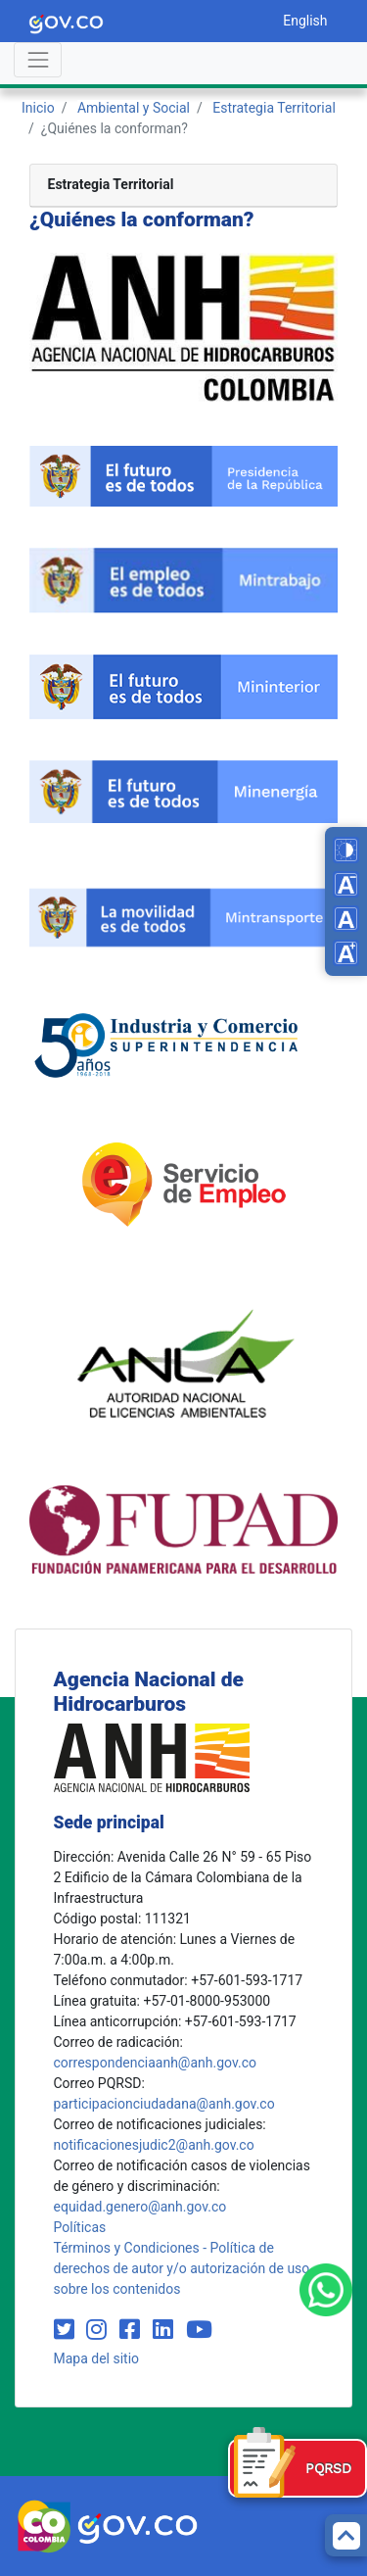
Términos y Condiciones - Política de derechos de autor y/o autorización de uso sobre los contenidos (182, 2268)
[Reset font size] (346, 918)
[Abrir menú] (38, 59)
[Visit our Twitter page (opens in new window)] (67, 2330)
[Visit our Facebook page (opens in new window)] (132, 2330)
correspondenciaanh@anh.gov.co (155, 2062)
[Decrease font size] (346, 884)
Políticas (80, 2227)
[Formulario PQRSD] (297, 2468)
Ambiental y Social (133, 108)
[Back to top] (346, 2535)
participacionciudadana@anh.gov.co (164, 2104)
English (305, 20)
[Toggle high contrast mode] (346, 850)
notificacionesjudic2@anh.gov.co (154, 2145)
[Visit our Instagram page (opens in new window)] (99, 2330)
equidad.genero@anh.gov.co (140, 2206)
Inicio (38, 108)
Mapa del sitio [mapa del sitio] (97, 2358)
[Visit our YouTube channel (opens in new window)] (199, 2330)
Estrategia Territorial (274, 108)
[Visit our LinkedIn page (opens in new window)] (166, 2330)
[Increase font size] (346, 953)
